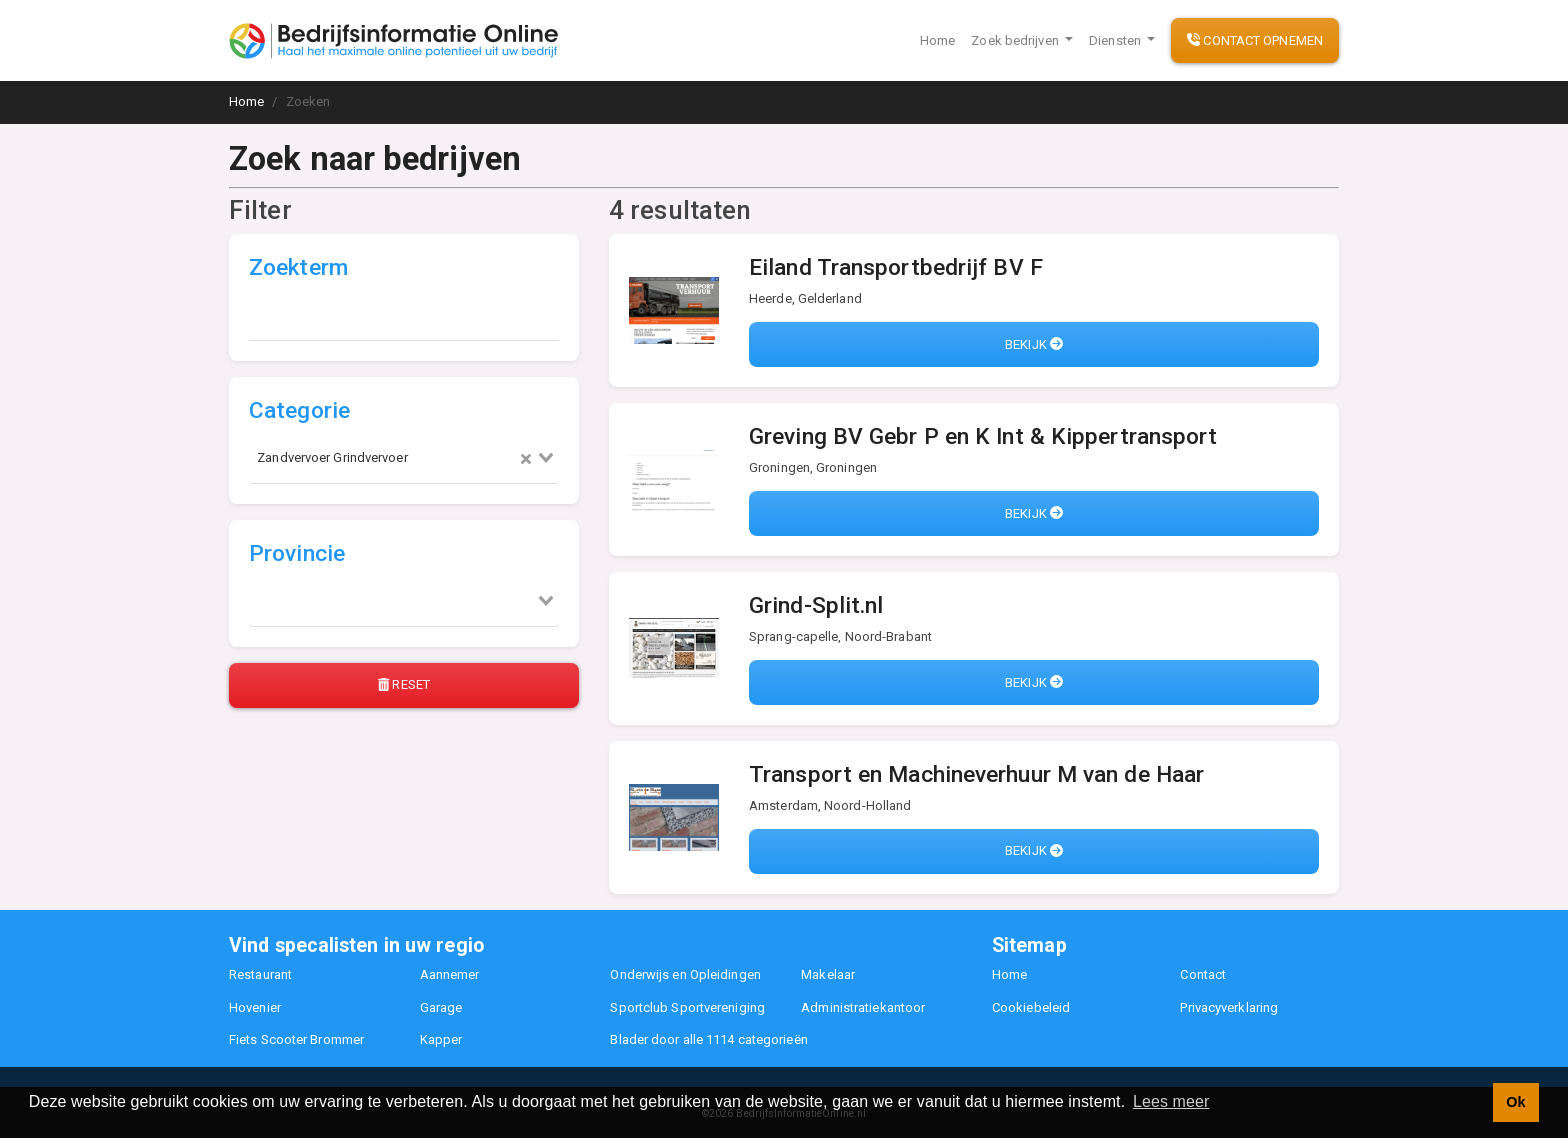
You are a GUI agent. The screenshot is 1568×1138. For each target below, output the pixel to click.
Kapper (441, 1039)
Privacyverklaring (1229, 1007)
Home (937, 40)
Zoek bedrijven (1016, 40)
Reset (404, 684)
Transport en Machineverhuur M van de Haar (976, 774)
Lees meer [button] (1171, 1101)
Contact (1203, 974)
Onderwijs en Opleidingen (685, 974)
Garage (441, 1007)
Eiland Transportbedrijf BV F (896, 267)
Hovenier (255, 1007)
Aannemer (450, 974)
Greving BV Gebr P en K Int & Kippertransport (983, 436)
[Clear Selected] (526, 458)
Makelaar (828, 974)
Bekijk (1034, 344)
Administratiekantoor (863, 1007)
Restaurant (260, 974)
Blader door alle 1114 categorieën (708, 1039)
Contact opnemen (1255, 40)
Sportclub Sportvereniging (687, 1007)
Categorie (299, 410)
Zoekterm (298, 267)
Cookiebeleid (1031, 1007)
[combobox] (404, 458)
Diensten (1116, 40)
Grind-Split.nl (816, 605)
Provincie (297, 553)
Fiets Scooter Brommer (296, 1039)
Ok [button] (1515, 1102)
